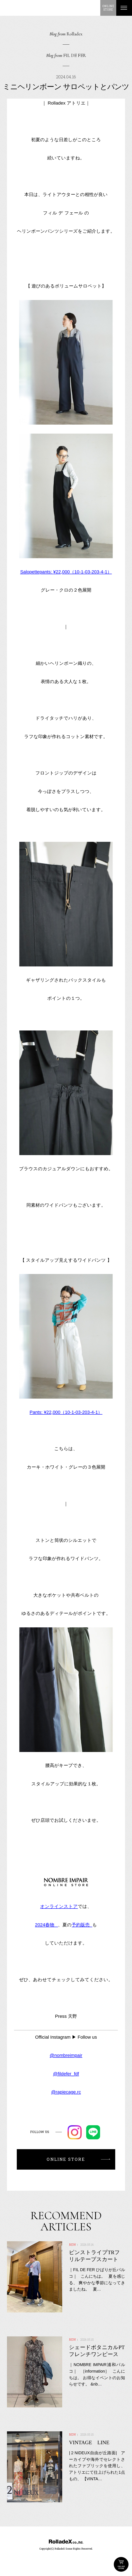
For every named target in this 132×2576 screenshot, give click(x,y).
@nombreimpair (66, 2055)
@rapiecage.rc (66, 2092)
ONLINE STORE (121, 2564)
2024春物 (46, 1924)
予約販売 (82, 1924)
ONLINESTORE (108, 8)
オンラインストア (59, 1906)
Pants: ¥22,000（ (66, 1412)
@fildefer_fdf (66, 2073)
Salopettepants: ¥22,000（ (66, 571)
